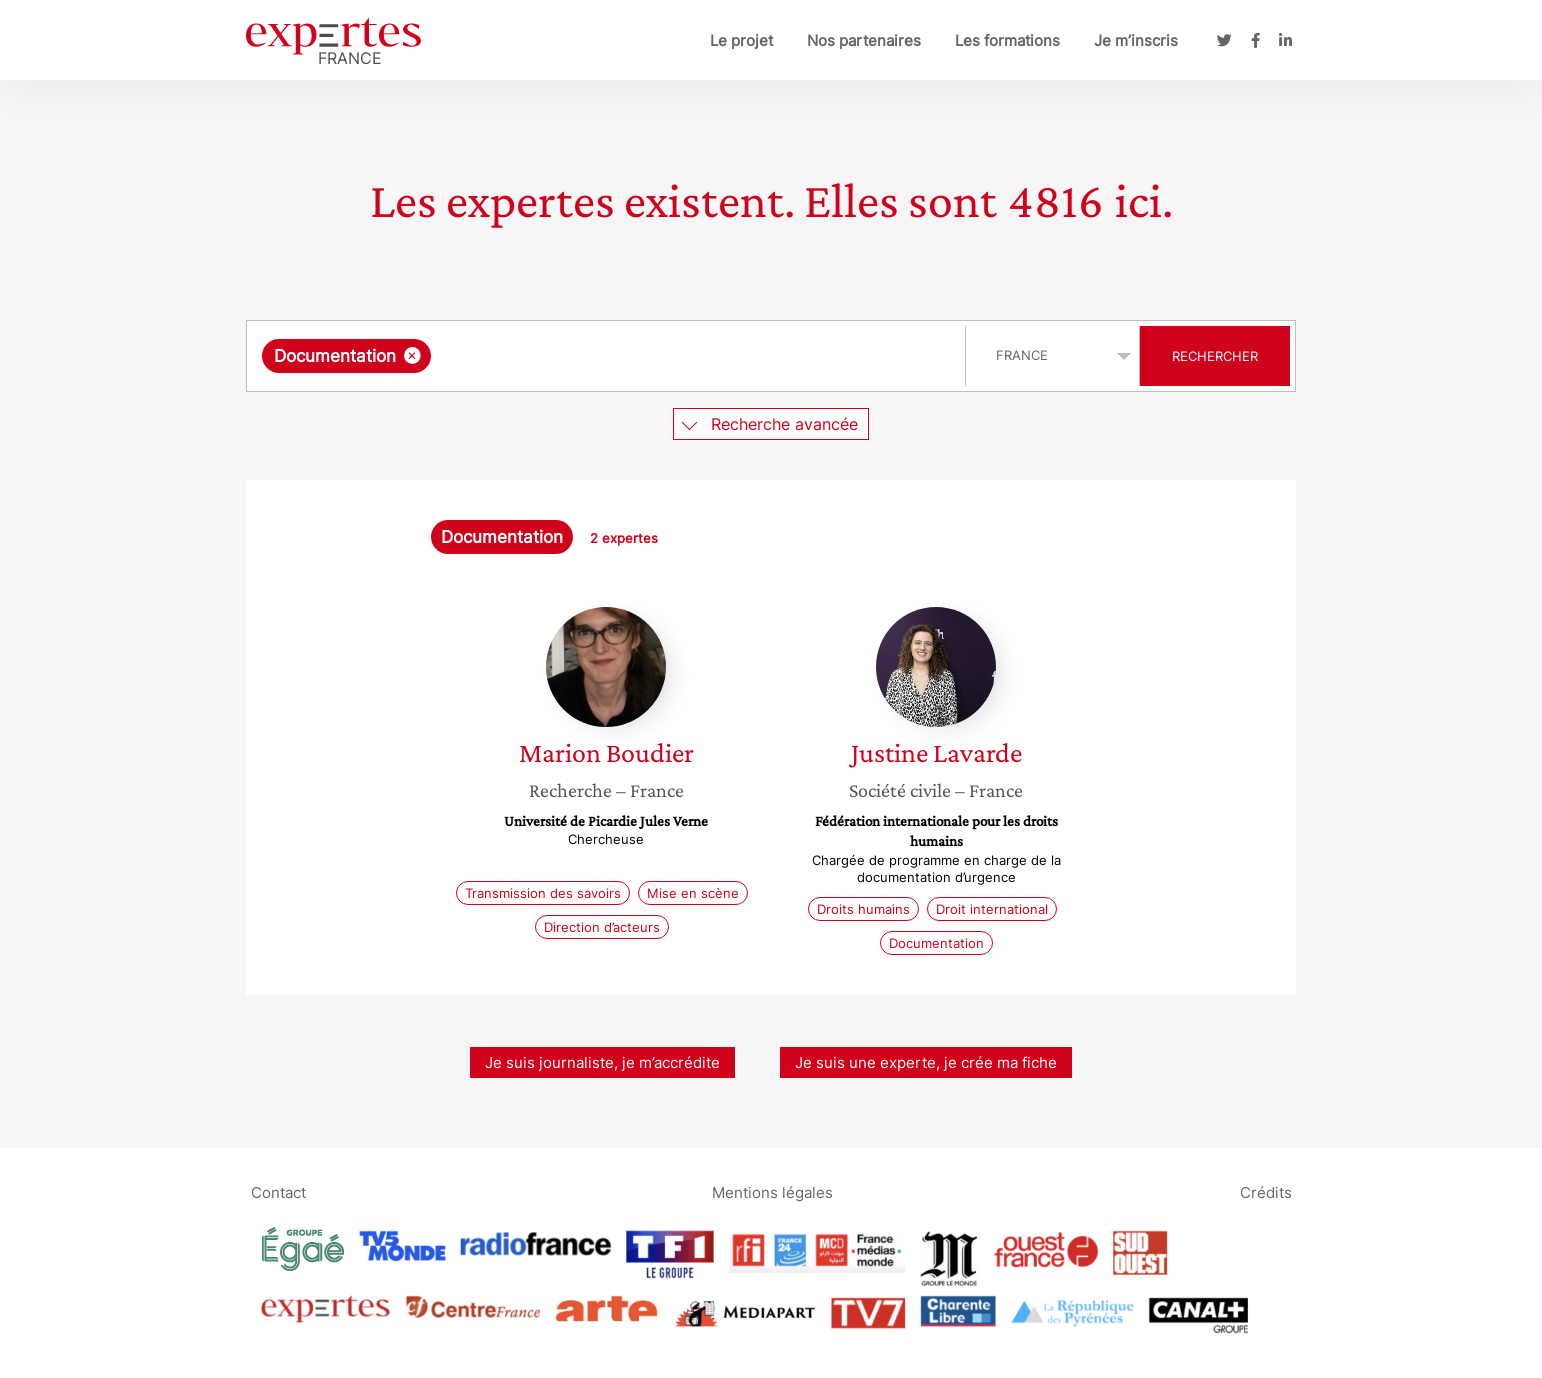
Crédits (1266, 1192)
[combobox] (608, 356)
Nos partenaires (864, 40)
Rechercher (1215, 356)
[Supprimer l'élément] (412, 355)
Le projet (741, 40)
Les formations (1007, 40)
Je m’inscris (1136, 40)
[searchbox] (642, 356)
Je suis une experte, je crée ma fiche (926, 1062)
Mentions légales (772, 1192)
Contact (278, 1192)
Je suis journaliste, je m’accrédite (602, 1062)
